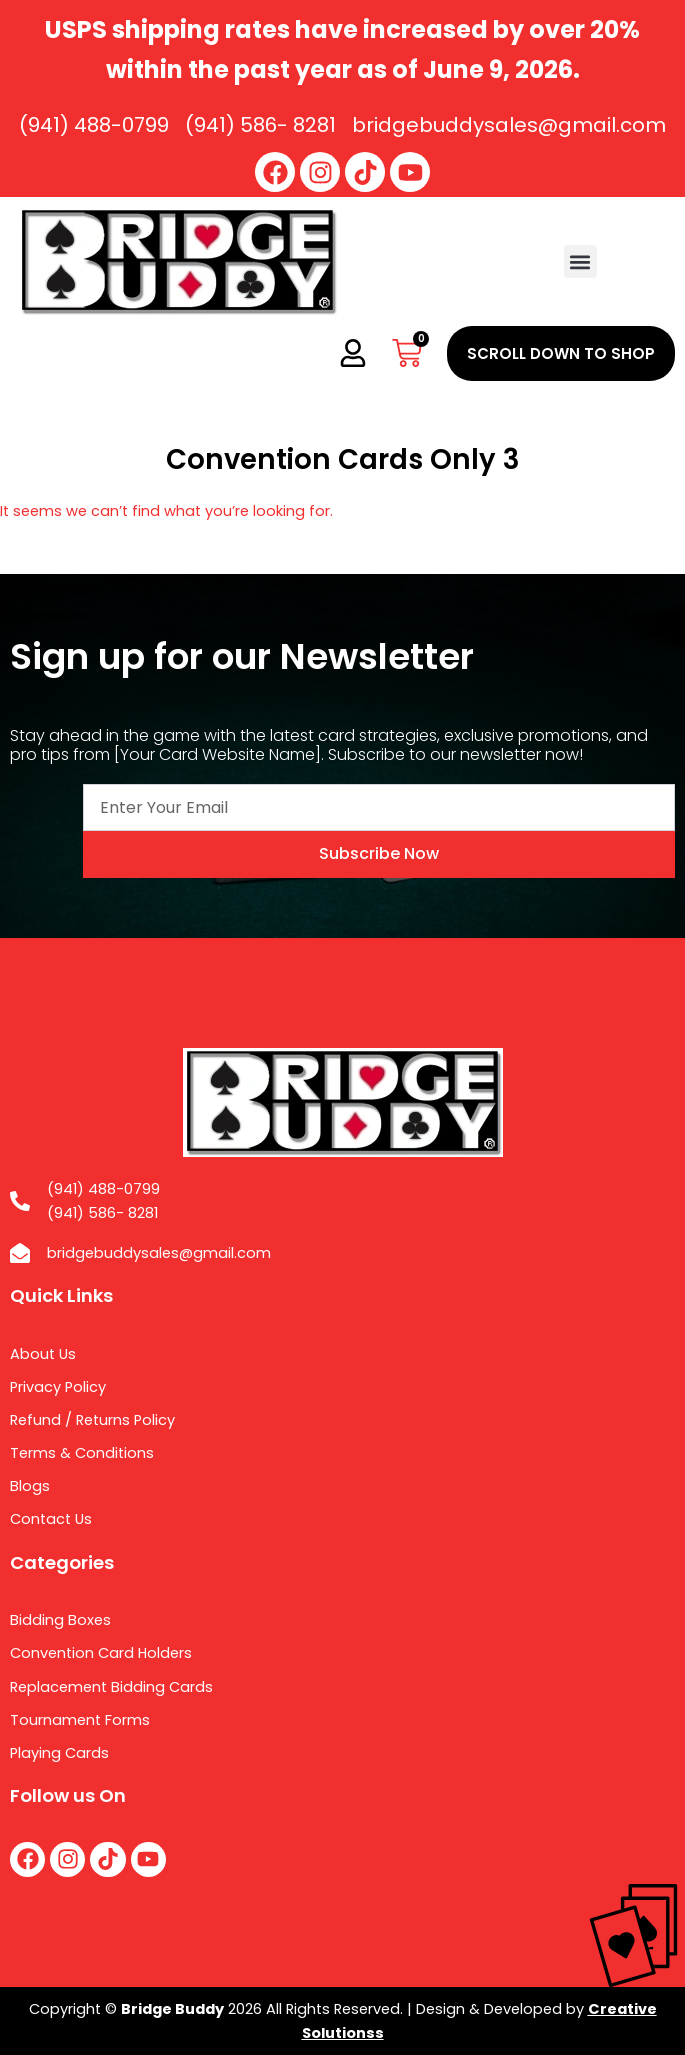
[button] (580, 261)
